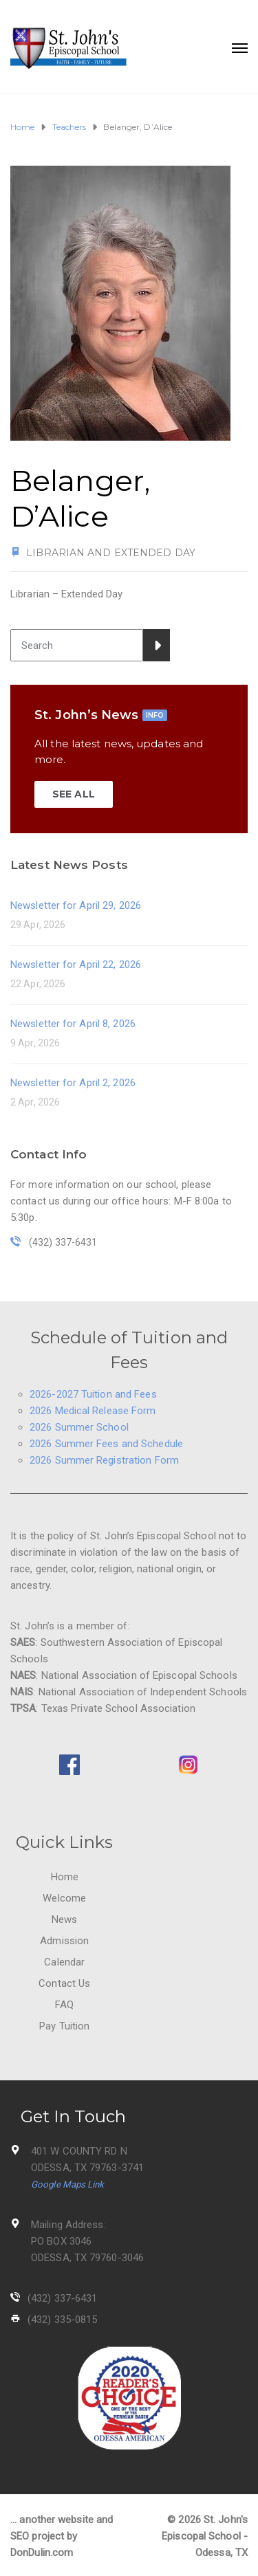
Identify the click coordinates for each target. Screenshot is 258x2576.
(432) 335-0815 (62, 2319)
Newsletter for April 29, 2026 (75, 905)
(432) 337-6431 (62, 2298)
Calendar (64, 1962)
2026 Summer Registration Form (104, 1460)
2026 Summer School (79, 1427)
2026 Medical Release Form (93, 1411)
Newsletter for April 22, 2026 (75, 964)
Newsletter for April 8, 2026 (73, 1023)
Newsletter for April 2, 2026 (73, 1083)
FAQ (64, 2005)
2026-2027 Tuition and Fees (93, 1394)
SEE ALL (73, 794)
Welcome (64, 1898)
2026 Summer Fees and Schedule (106, 1444)
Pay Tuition (64, 2026)
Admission (64, 1941)
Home (64, 1877)
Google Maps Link (68, 2184)
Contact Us (64, 1983)
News (64, 1919)
